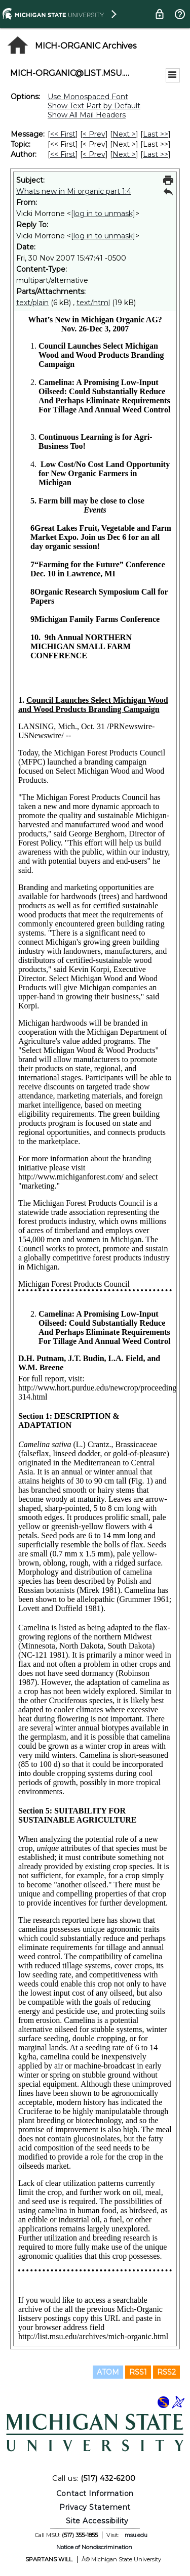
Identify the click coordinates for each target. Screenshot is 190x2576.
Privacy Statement (95, 2507)
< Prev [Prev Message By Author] (94, 154)
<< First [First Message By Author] (62, 154)
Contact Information (95, 2493)
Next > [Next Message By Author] (124, 154)
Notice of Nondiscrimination (94, 2547)
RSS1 (138, 2372)
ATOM (108, 2372)
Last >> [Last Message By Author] (155, 154)
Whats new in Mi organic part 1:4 (73, 191)
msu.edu (136, 2535)
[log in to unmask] (103, 213)
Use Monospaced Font (88, 96)
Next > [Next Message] (124, 134)
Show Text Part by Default (94, 105)
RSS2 (166, 2372)
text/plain (32, 302)
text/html (93, 302)
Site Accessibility (97, 2520)
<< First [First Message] (62, 134)
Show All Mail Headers (87, 114)
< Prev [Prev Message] (94, 134)
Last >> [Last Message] (155, 134)
